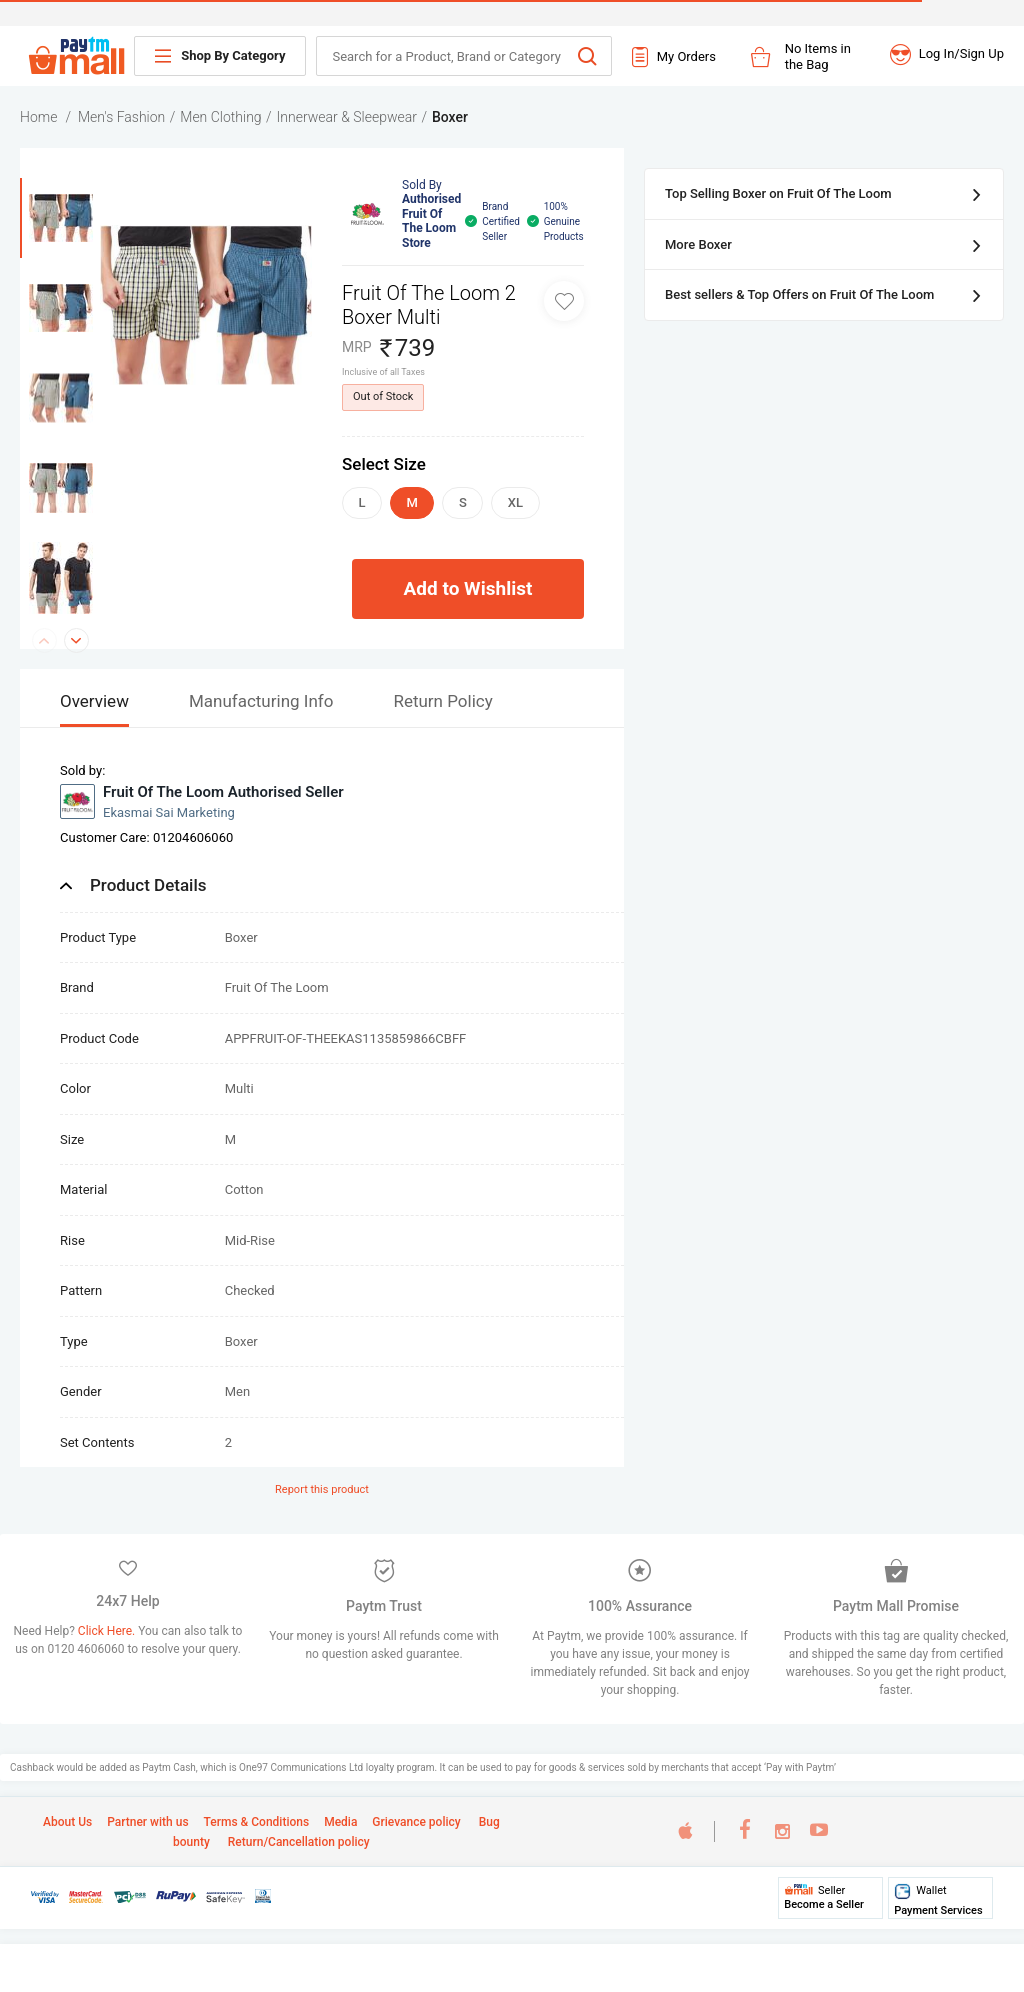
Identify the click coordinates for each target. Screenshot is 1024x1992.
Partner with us (147, 1822)
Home (38, 117)
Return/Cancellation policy (297, 1842)
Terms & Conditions (257, 1822)
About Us (67, 1822)
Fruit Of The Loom (277, 987)
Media (340, 1822)
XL (515, 502)
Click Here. (108, 1631)
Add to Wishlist (468, 588)
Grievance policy (416, 1822)
